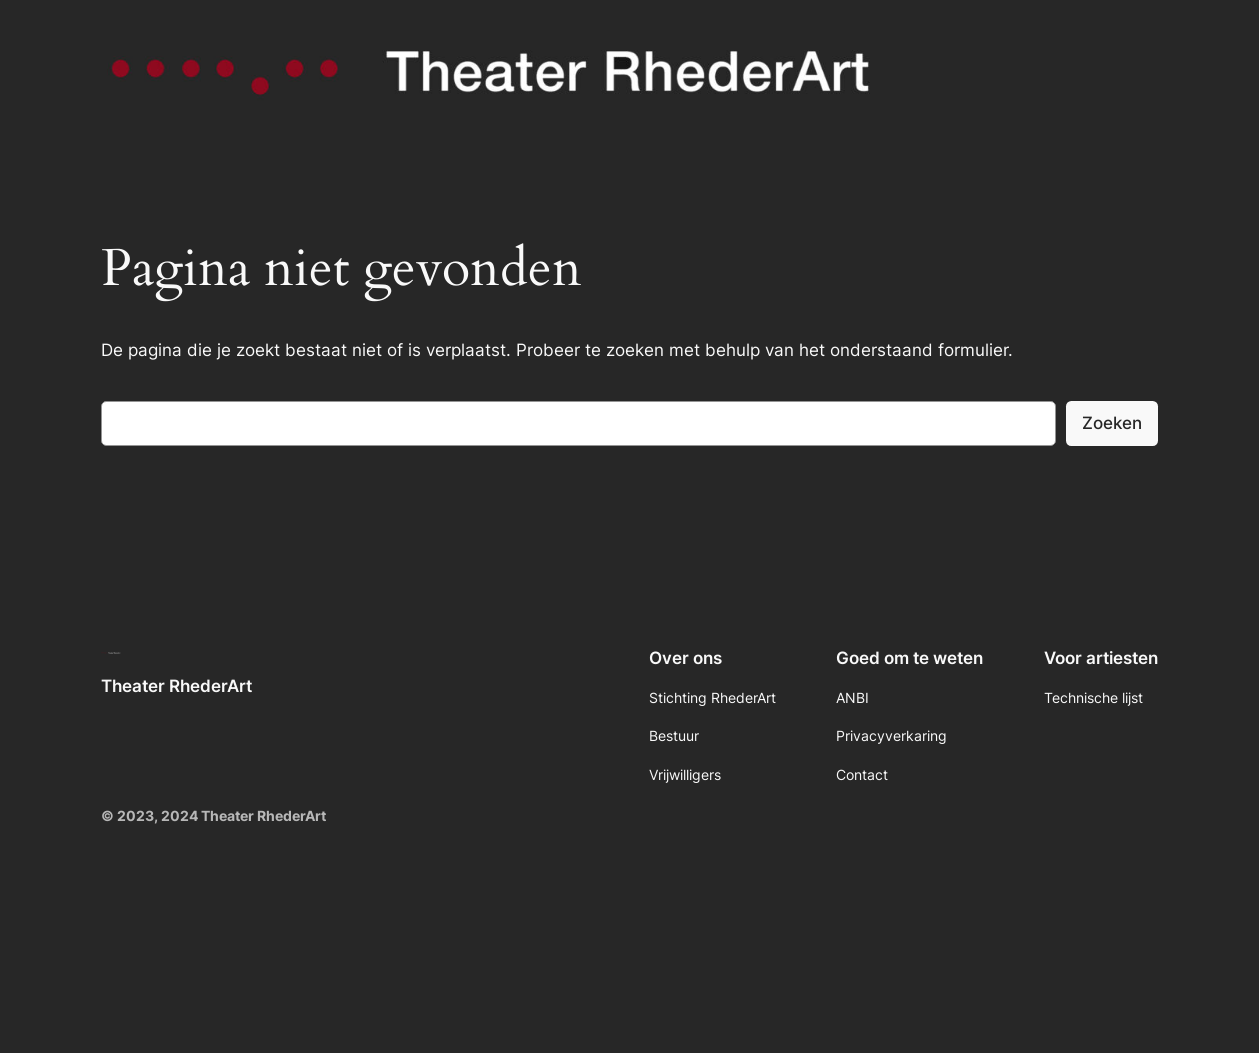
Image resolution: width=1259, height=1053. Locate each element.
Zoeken (1112, 423)
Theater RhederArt (176, 686)
